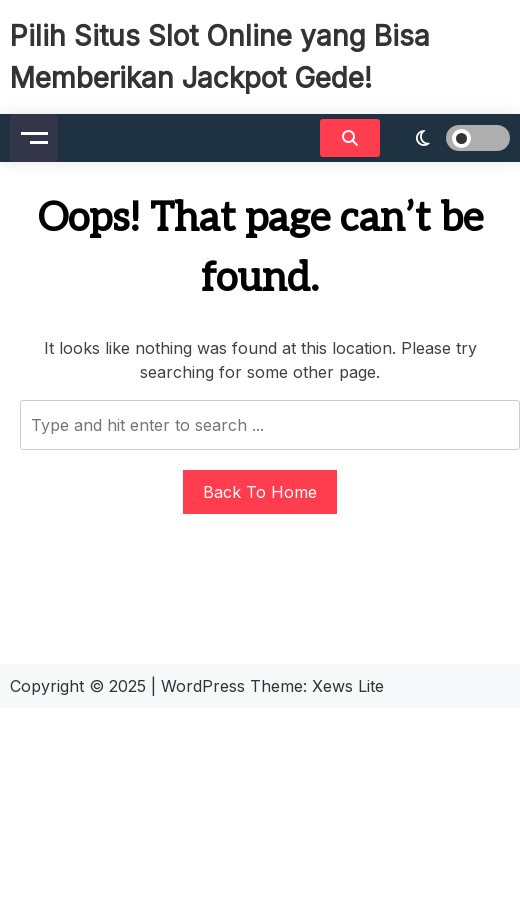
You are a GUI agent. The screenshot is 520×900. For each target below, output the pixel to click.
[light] (450, 138)
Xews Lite (348, 686)
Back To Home (260, 492)
